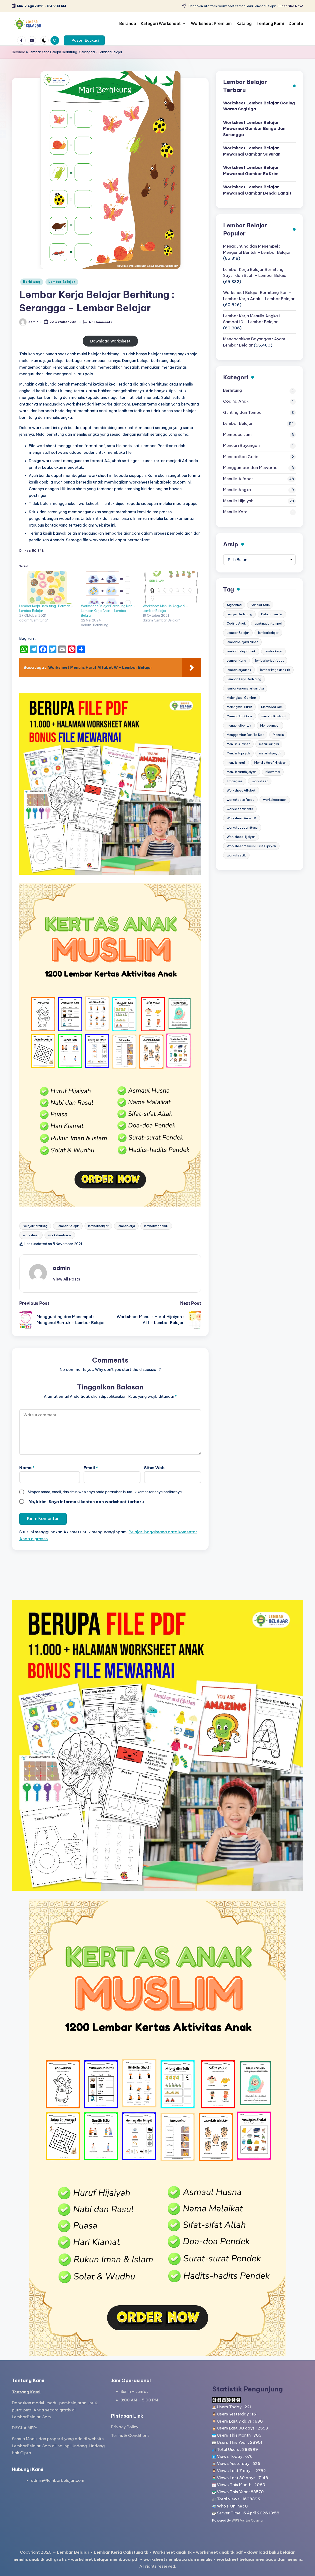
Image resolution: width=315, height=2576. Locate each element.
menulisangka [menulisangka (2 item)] (269, 744)
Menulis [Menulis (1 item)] (278, 735)
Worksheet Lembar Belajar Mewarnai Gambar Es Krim (251, 170)
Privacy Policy (124, 2426)
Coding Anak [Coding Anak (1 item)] (236, 623)
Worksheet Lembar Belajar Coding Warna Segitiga (259, 106)
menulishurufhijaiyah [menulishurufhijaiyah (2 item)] (241, 772)
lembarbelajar (98, 1226)
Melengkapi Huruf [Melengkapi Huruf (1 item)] (239, 707)
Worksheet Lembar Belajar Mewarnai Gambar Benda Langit (257, 190)
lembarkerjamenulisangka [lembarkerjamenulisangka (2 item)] (245, 688)
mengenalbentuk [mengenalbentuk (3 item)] (239, 725)
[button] (84, 40)
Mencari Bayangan (241, 445)
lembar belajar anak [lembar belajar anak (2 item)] (241, 651)
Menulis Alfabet (238, 478)
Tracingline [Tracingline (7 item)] (235, 781)
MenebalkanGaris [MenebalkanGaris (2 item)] (239, 716)
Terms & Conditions (130, 2435)
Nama (27, 1467)
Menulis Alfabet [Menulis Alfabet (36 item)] (238, 744)
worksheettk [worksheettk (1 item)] (236, 855)
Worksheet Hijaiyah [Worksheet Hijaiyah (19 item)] (241, 837)
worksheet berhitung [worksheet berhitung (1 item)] (242, 827)
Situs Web (154, 1467)
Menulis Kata (235, 511)
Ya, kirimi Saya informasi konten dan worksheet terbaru (81, 1501)
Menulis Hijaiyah (238, 500)
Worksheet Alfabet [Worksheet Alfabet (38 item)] (241, 790)
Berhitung (31, 282)
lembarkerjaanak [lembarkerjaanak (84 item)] (239, 670)
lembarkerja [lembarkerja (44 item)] (273, 651)
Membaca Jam (237, 434)
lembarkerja (126, 1226)
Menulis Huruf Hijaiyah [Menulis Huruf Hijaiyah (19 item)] (270, 762)
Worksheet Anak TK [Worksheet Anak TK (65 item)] (241, 818)
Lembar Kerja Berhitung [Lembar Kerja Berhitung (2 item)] (244, 679)
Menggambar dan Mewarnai (251, 467)
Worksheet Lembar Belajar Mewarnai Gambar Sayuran (251, 151)
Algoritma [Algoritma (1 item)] (234, 605)
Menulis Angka (237, 489)
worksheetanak (59, 1235)
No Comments (97, 322)
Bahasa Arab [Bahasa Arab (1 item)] (260, 605)
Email (91, 1467)
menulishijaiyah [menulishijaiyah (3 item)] (270, 753)
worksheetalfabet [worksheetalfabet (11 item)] (240, 800)
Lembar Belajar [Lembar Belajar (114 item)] (238, 633)
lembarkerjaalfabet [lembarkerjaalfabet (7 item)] (269, 660)
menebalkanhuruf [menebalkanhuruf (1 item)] (274, 716)
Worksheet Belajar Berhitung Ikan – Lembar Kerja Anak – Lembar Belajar (108, 611)
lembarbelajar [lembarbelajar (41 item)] (268, 633)
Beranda (18, 52)
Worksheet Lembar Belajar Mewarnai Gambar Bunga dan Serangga (254, 128)
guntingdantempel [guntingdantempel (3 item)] (268, 623)
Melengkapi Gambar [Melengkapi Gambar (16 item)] (241, 697)
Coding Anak (236, 401)
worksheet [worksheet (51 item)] (260, 781)
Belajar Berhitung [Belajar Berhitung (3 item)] (239, 614)
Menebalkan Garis (240, 456)
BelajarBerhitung (35, 1226)
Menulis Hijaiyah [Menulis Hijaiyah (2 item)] (238, 753)
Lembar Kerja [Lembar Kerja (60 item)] (236, 660)
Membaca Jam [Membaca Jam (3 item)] (272, 707)
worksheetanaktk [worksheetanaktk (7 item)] (240, 809)
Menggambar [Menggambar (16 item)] (270, 725)
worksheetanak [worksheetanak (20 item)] (274, 800)
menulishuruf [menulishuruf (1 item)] (236, 762)
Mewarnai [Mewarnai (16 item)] (272, 772)
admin (61, 1267)
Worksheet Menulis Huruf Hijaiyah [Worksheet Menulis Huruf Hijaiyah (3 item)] (251, 846)
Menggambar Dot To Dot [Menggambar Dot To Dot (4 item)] (245, 735)
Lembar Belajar (61, 282)
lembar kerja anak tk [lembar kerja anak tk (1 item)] (275, 670)
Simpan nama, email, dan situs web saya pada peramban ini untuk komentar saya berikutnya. (105, 1492)
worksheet (31, 1235)
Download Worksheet (110, 341)
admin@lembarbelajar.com (57, 2480)
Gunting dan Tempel (242, 412)
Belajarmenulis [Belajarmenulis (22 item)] (272, 614)
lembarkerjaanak (156, 1226)
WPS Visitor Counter (248, 2520)
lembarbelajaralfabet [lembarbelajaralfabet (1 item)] (242, 642)
